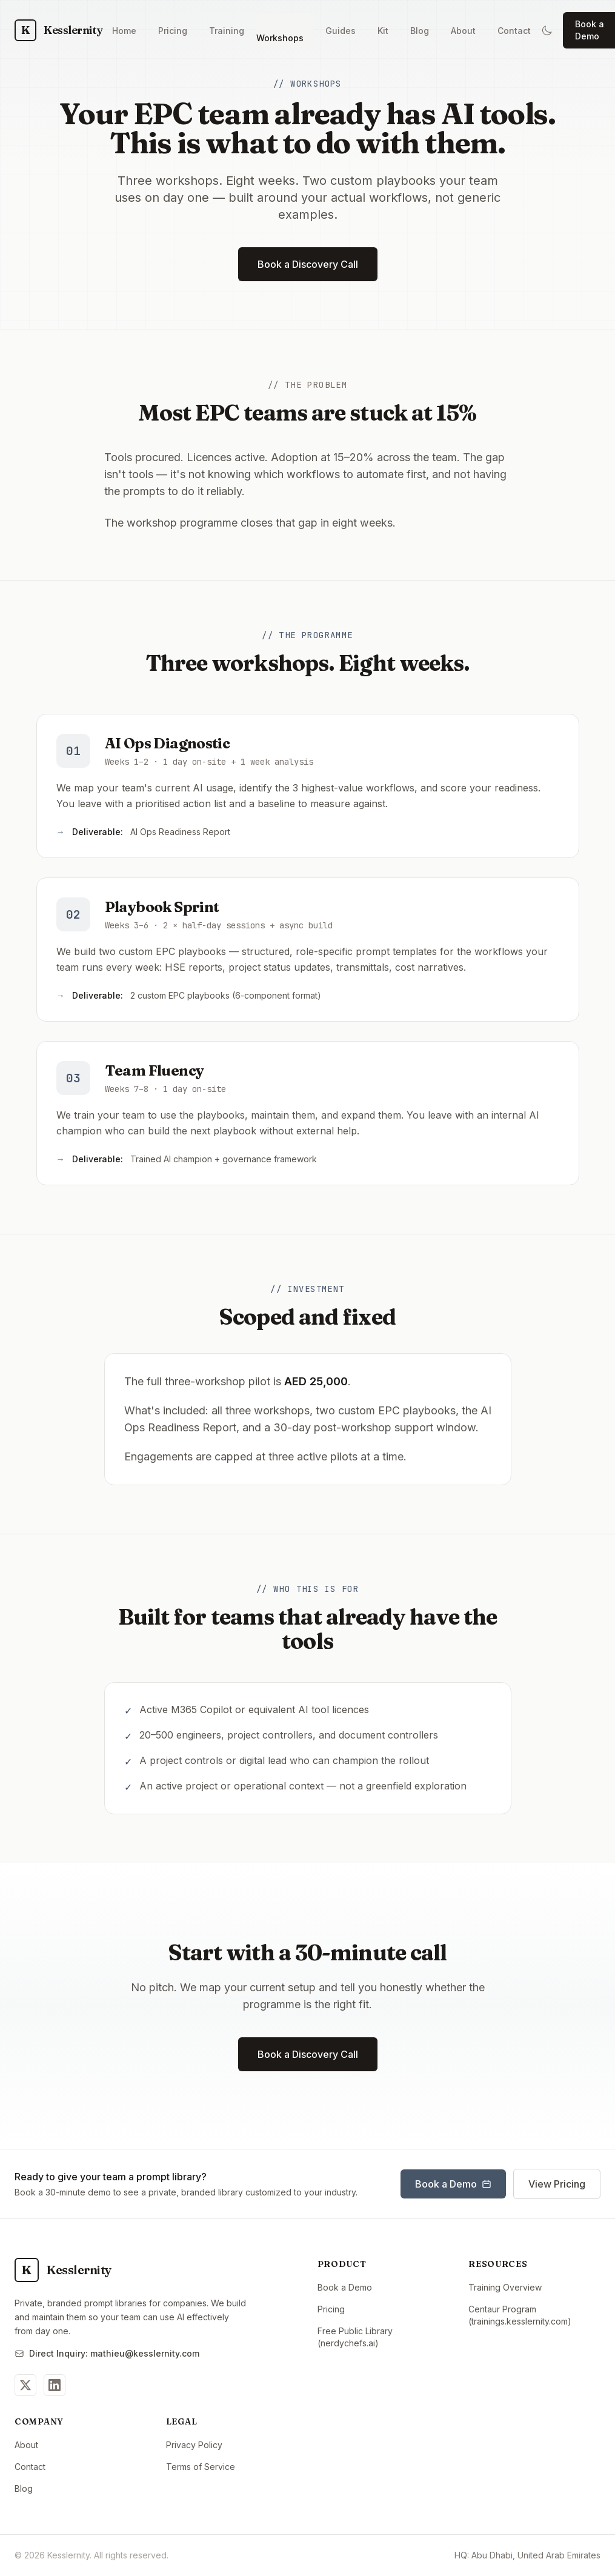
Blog (24, 2488)
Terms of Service (200, 2466)
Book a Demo (453, 2184)
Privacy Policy (194, 2445)
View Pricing (556, 2184)
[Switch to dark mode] (546, 30)
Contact (30, 2466)
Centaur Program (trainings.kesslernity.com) (534, 2315)
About (26, 2445)
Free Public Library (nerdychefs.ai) (383, 2337)
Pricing (331, 2309)
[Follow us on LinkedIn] (54, 2385)
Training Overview (505, 2287)
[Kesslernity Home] (58, 30)
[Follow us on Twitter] (25, 2385)
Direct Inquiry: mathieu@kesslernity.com (107, 2353)
